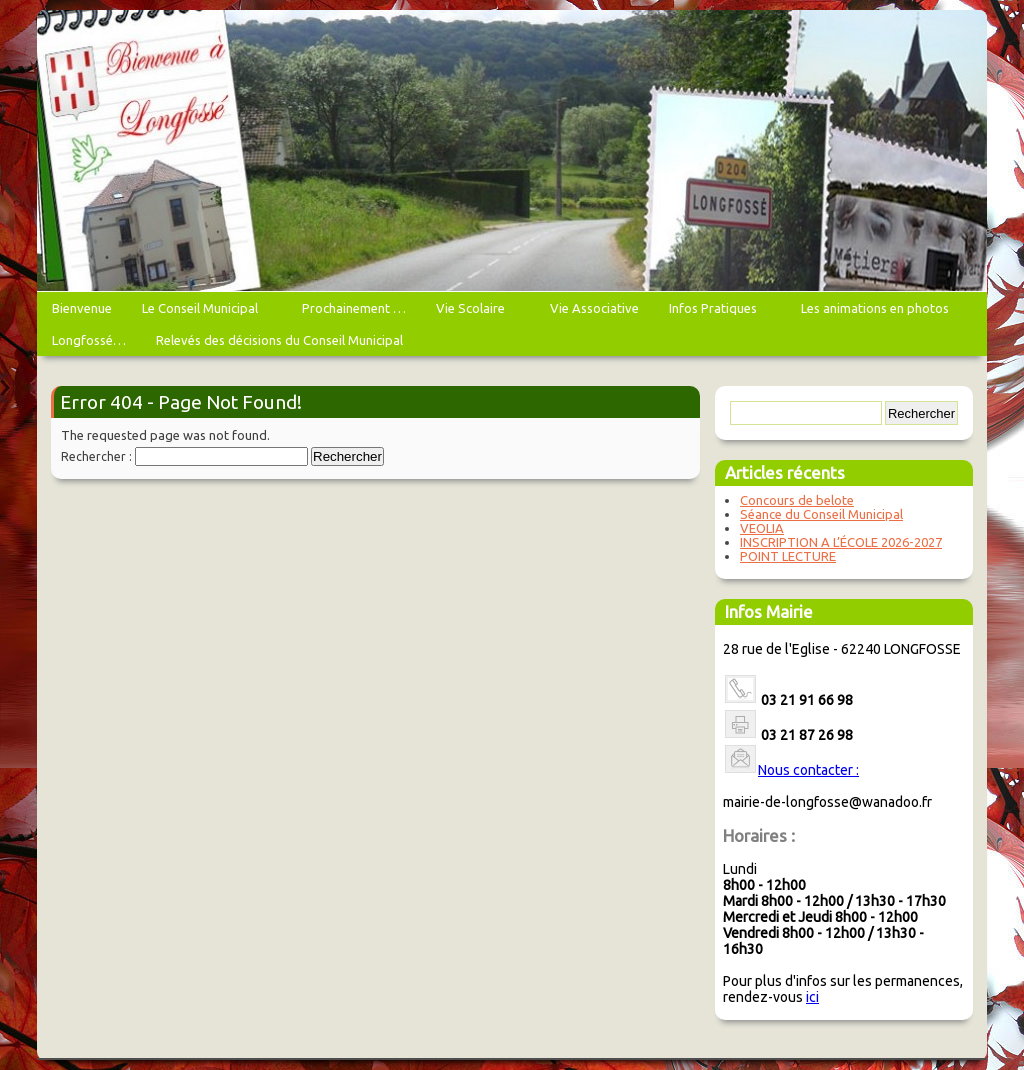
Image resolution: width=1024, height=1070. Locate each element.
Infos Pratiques (715, 312)
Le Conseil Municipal (202, 312)
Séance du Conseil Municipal (821, 514)
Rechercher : (96, 456)
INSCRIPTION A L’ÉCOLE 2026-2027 (841, 542)
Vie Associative (594, 308)
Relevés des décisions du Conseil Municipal (279, 340)
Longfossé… (89, 340)
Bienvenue (82, 308)
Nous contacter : (808, 770)
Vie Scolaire (473, 312)
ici (812, 997)
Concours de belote (797, 500)
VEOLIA (762, 528)
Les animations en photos (877, 312)
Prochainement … (354, 308)
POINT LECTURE (788, 556)
